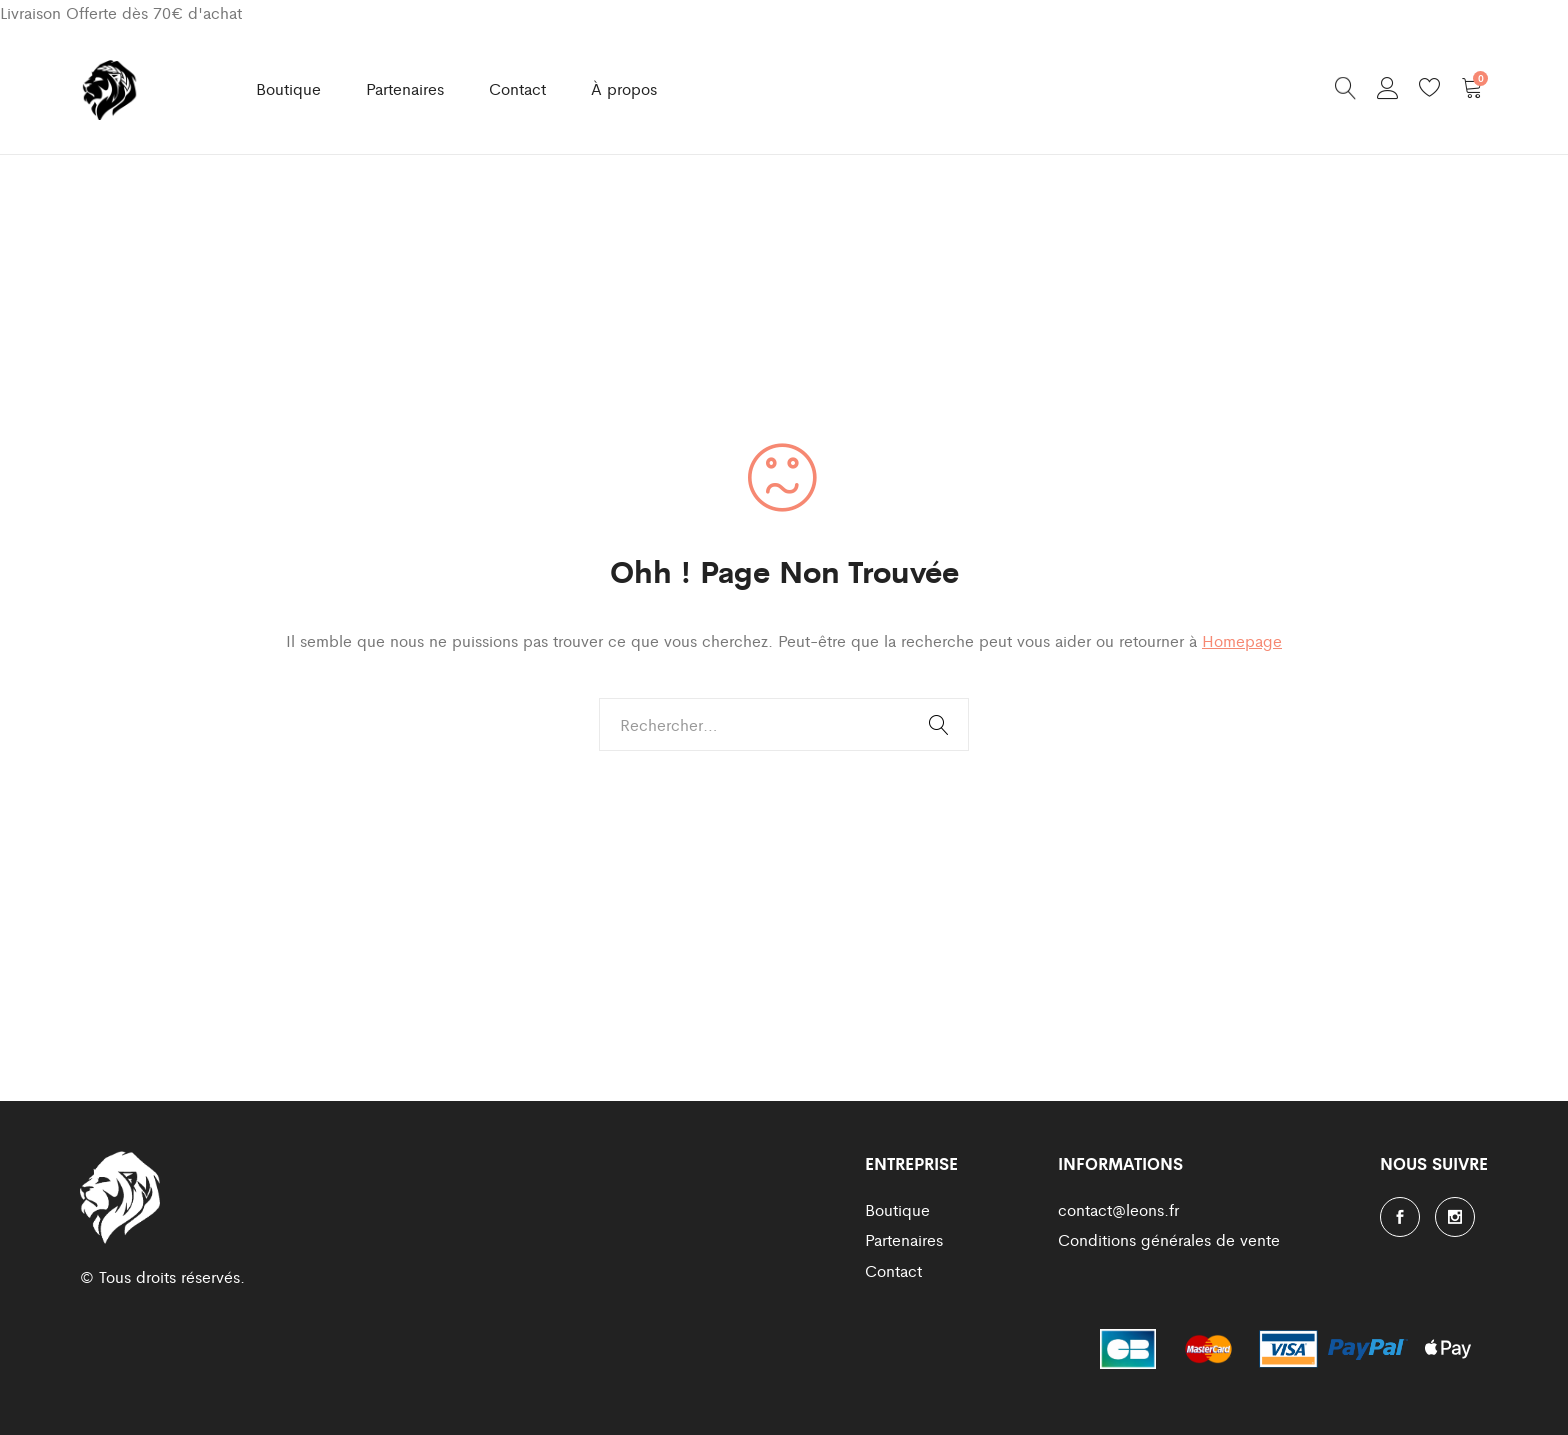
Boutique (288, 88)
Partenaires (405, 88)
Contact (517, 88)
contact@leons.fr (1118, 1209)
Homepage (1242, 640)
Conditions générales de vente (1169, 1239)
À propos (624, 88)
